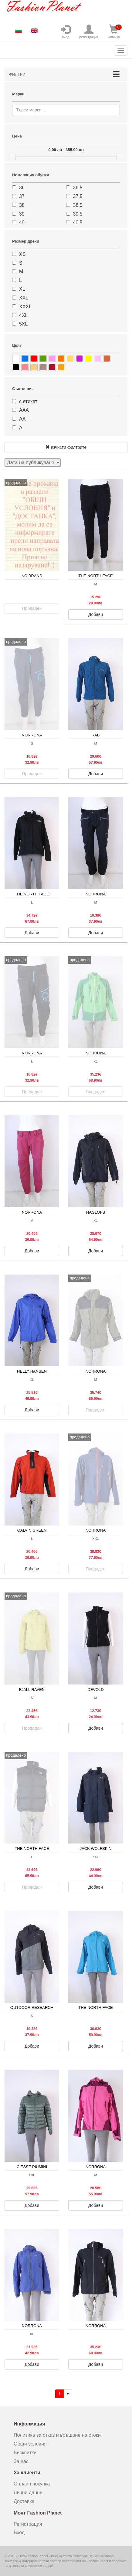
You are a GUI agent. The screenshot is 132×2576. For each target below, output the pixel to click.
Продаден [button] (32, 608)
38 (22, 205)
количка (114, 32)
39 (22, 214)
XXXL (25, 306)
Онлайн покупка (32, 2483)
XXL (23, 297)
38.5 (78, 205)
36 (22, 187)
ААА (24, 410)
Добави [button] (95, 614)
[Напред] (68, 2393)
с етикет (28, 401)
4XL (23, 315)
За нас (21, 2461)
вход (65, 32)
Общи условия (30, 2443)
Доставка (24, 2501)
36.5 (78, 187)
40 (22, 222)
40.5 (78, 222)
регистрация (89, 32)
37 (22, 196)
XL (22, 289)
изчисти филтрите (66, 447)
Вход (19, 2532)
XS (22, 254)
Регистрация (28, 2524)
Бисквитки (25, 2452)
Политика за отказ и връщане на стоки (57, 2435)
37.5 (78, 196)
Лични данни (28, 2492)
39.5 (78, 214)
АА (22, 419)
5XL (23, 323)
